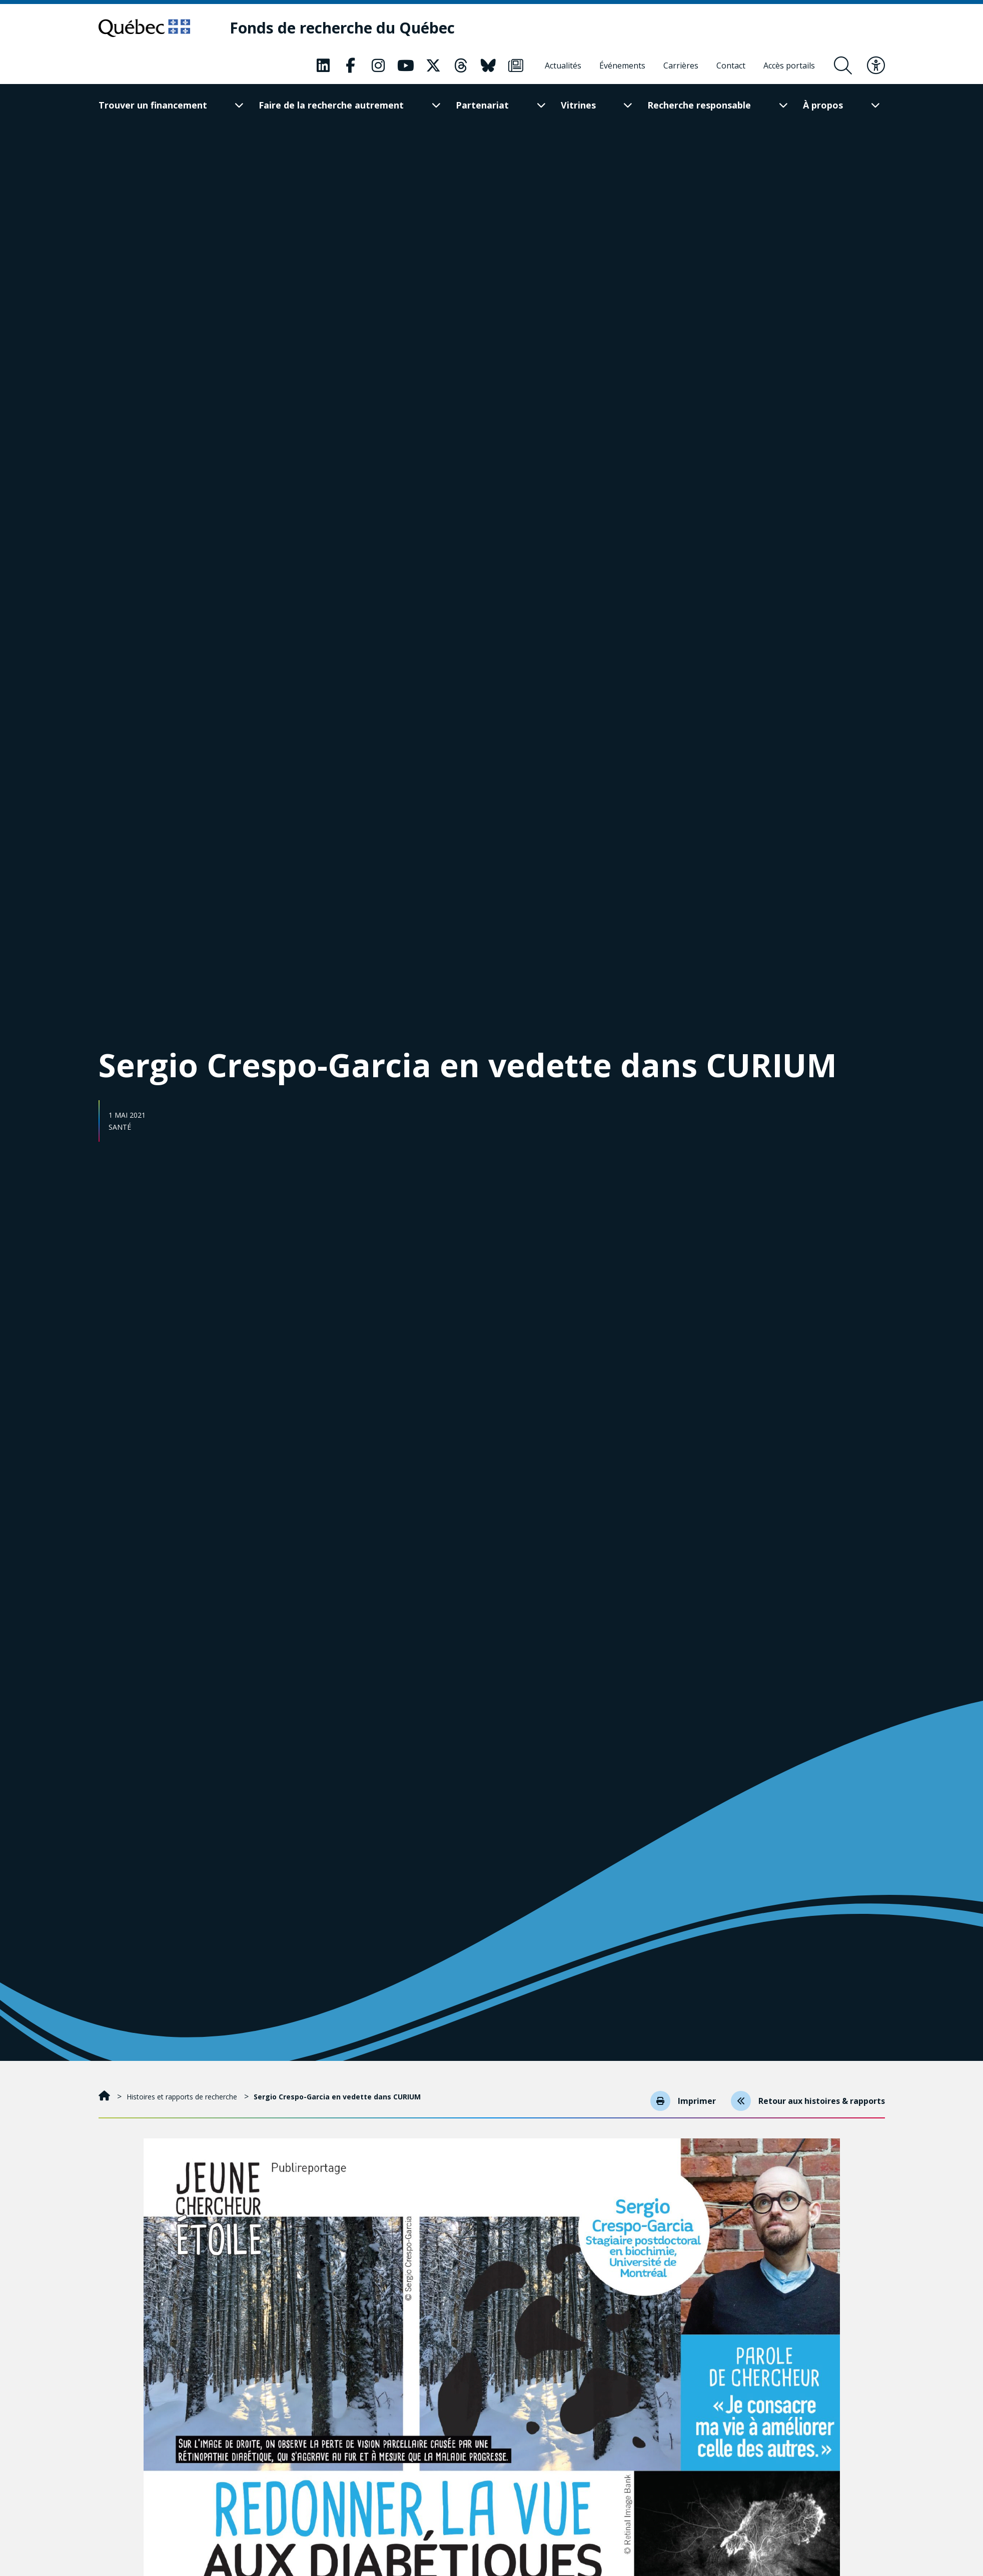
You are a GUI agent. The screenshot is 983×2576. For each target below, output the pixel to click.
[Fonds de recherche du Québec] (342, 28)
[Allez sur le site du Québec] (145, 28)
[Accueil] (105, 2096)
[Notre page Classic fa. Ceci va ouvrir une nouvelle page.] (323, 66)
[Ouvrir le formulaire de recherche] (843, 66)
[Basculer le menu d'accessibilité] (876, 66)
